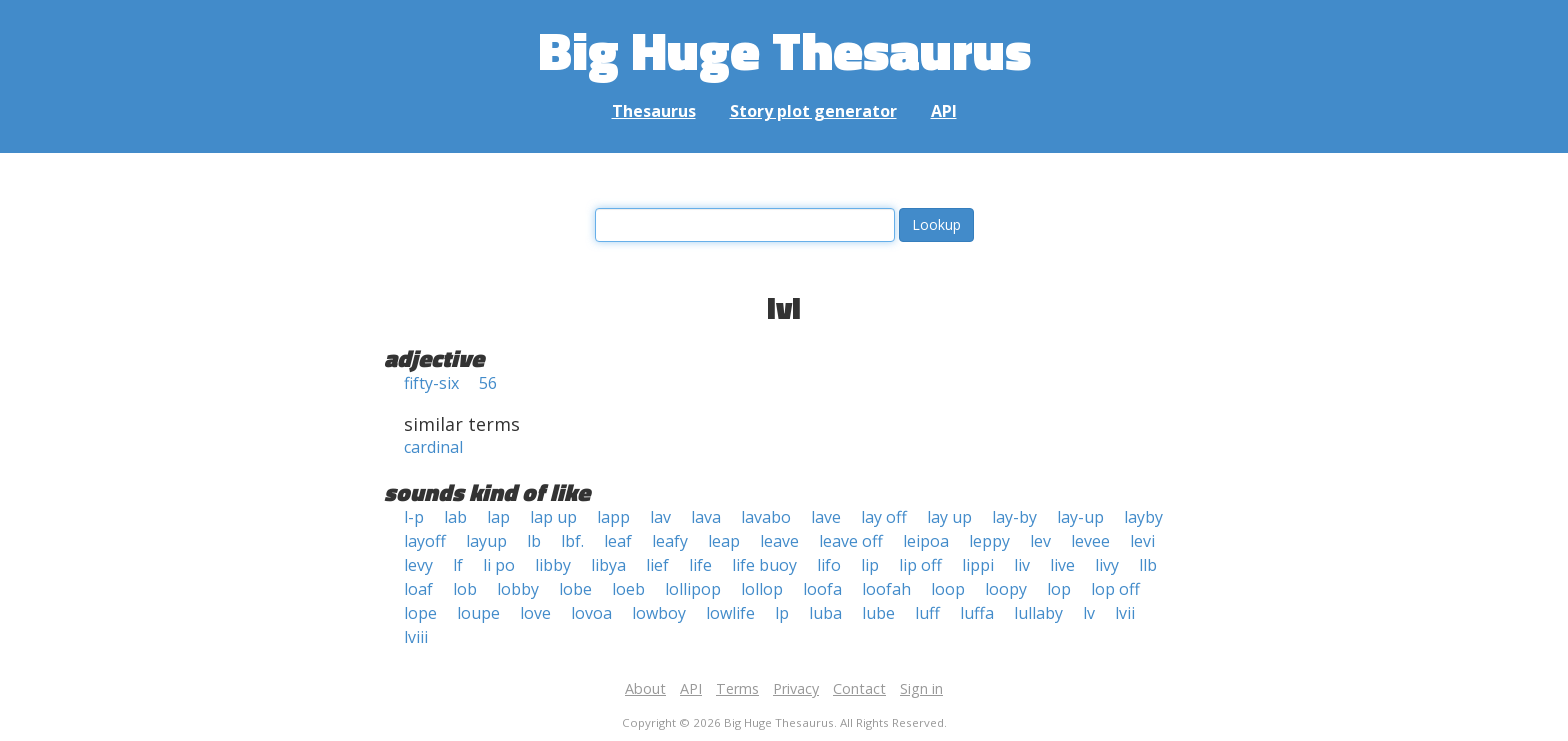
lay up (949, 517)
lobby (518, 589)
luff (927, 613)
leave (779, 541)
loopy (1006, 589)
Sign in (921, 688)
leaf (618, 541)
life (700, 565)
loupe (478, 613)
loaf (418, 589)
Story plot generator (813, 111)
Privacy (796, 688)
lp (782, 613)
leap (724, 541)
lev (1040, 541)
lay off (884, 517)
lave (826, 517)
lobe (575, 589)
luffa (977, 613)
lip (870, 565)
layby (1143, 517)
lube (878, 613)
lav (660, 517)
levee (1090, 541)
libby (553, 565)
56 (488, 383)
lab (455, 517)
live (1062, 565)
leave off (851, 541)
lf (458, 565)
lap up (553, 517)
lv (1089, 613)
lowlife (730, 613)
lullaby (1038, 613)
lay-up (1080, 517)
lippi (978, 565)
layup (486, 541)
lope (420, 613)
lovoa (591, 613)
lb (534, 541)
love (535, 613)
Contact (859, 688)
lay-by (1014, 517)
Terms (737, 688)
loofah (886, 589)
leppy (989, 541)
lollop (762, 589)
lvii (1125, 613)
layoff (425, 541)
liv (1022, 565)
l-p (414, 517)
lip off (920, 565)
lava (706, 517)
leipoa (926, 541)
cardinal (433, 447)
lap (498, 517)
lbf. (572, 541)
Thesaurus (654, 111)
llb (1148, 565)
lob (465, 589)
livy (1107, 565)
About (645, 688)
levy (418, 565)
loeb (628, 589)
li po (499, 565)
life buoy (764, 565)
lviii (416, 637)
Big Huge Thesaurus (784, 49)
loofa (822, 589)
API (944, 111)
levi (1142, 541)
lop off (1115, 589)
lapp (613, 517)
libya (608, 565)
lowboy (659, 613)
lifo (829, 565)
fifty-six (431, 383)
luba (825, 613)
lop (1059, 589)
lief (657, 565)
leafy (670, 541)
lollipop (693, 589)
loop (948, 589)
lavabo (766, 517)
